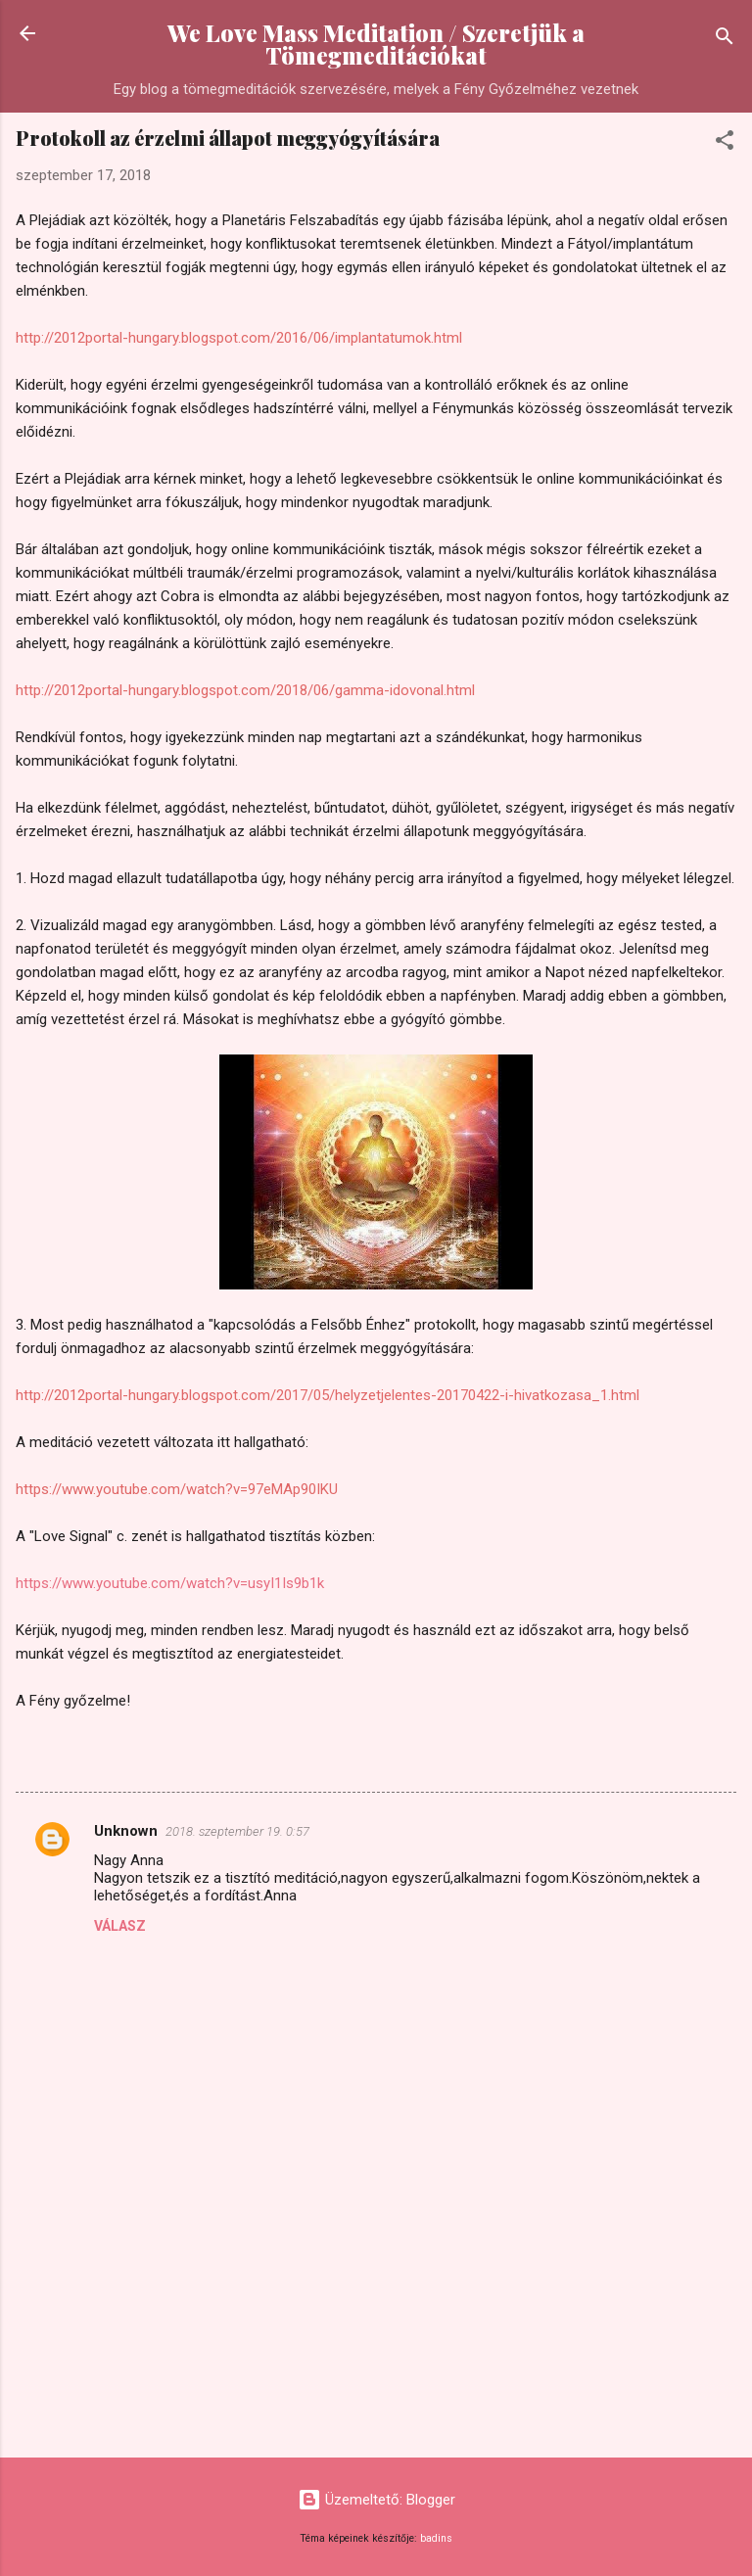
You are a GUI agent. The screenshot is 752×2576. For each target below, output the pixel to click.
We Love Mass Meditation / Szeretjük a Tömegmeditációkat (376, 44)
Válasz (120, 1926)
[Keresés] (724, 40)
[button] (724, 143)
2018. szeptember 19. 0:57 (237, 1831)
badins (436, 2538)
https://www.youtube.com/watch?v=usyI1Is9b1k (170, 1583)
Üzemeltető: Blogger (376, 2499)
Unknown (126, 1831)
